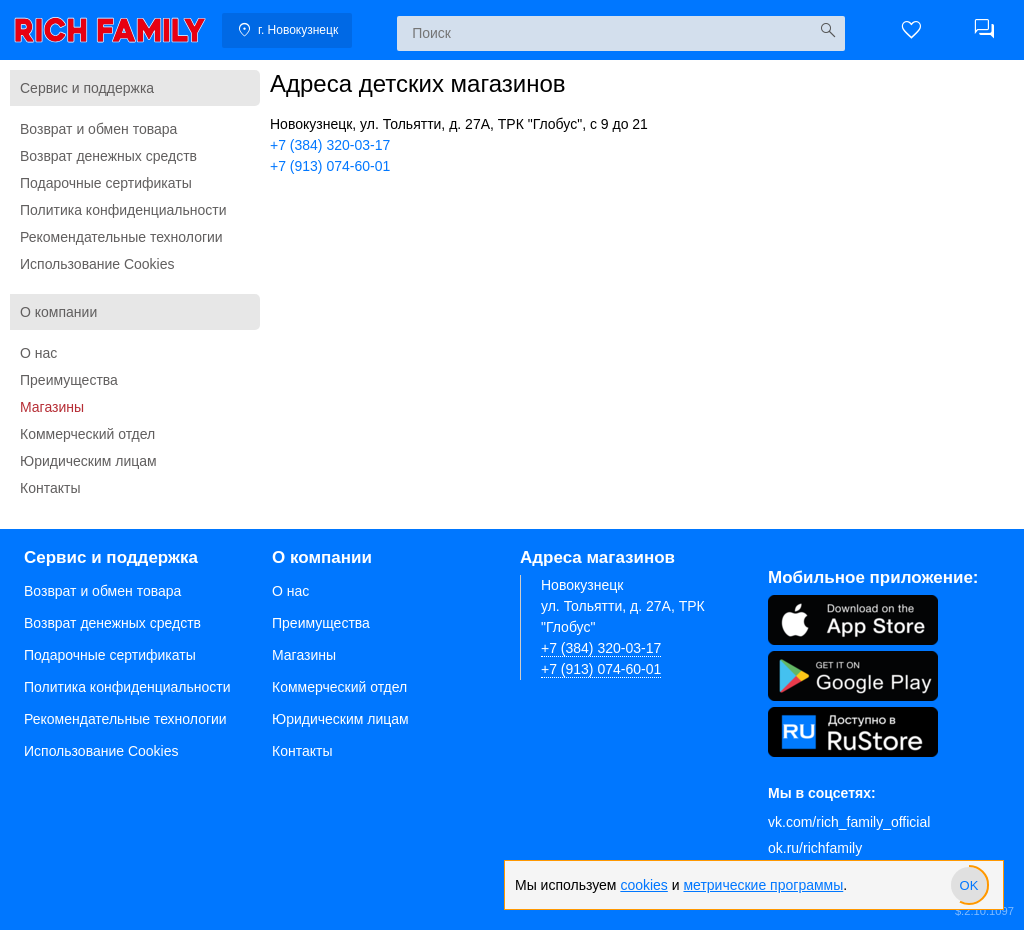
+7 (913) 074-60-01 (330, 166)
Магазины (52, 407)
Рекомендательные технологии (121, 237)
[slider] (969, 885)
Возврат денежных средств (108, 156)
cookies (643, 885)
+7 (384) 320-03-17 (330, 145)
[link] (110, 30)
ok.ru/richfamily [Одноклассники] (815, 848)
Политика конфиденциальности (123, 210)
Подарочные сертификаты (106, 183)
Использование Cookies (97, 264)
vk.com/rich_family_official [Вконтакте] (849, 822)
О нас (38, 353)
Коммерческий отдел (87, 434)
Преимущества (69, 380)
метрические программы (763, 885)
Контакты (50, 488)
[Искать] (827, 30)
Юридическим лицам (88, 461)
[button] (912, 30)
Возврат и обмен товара (98, 129)
